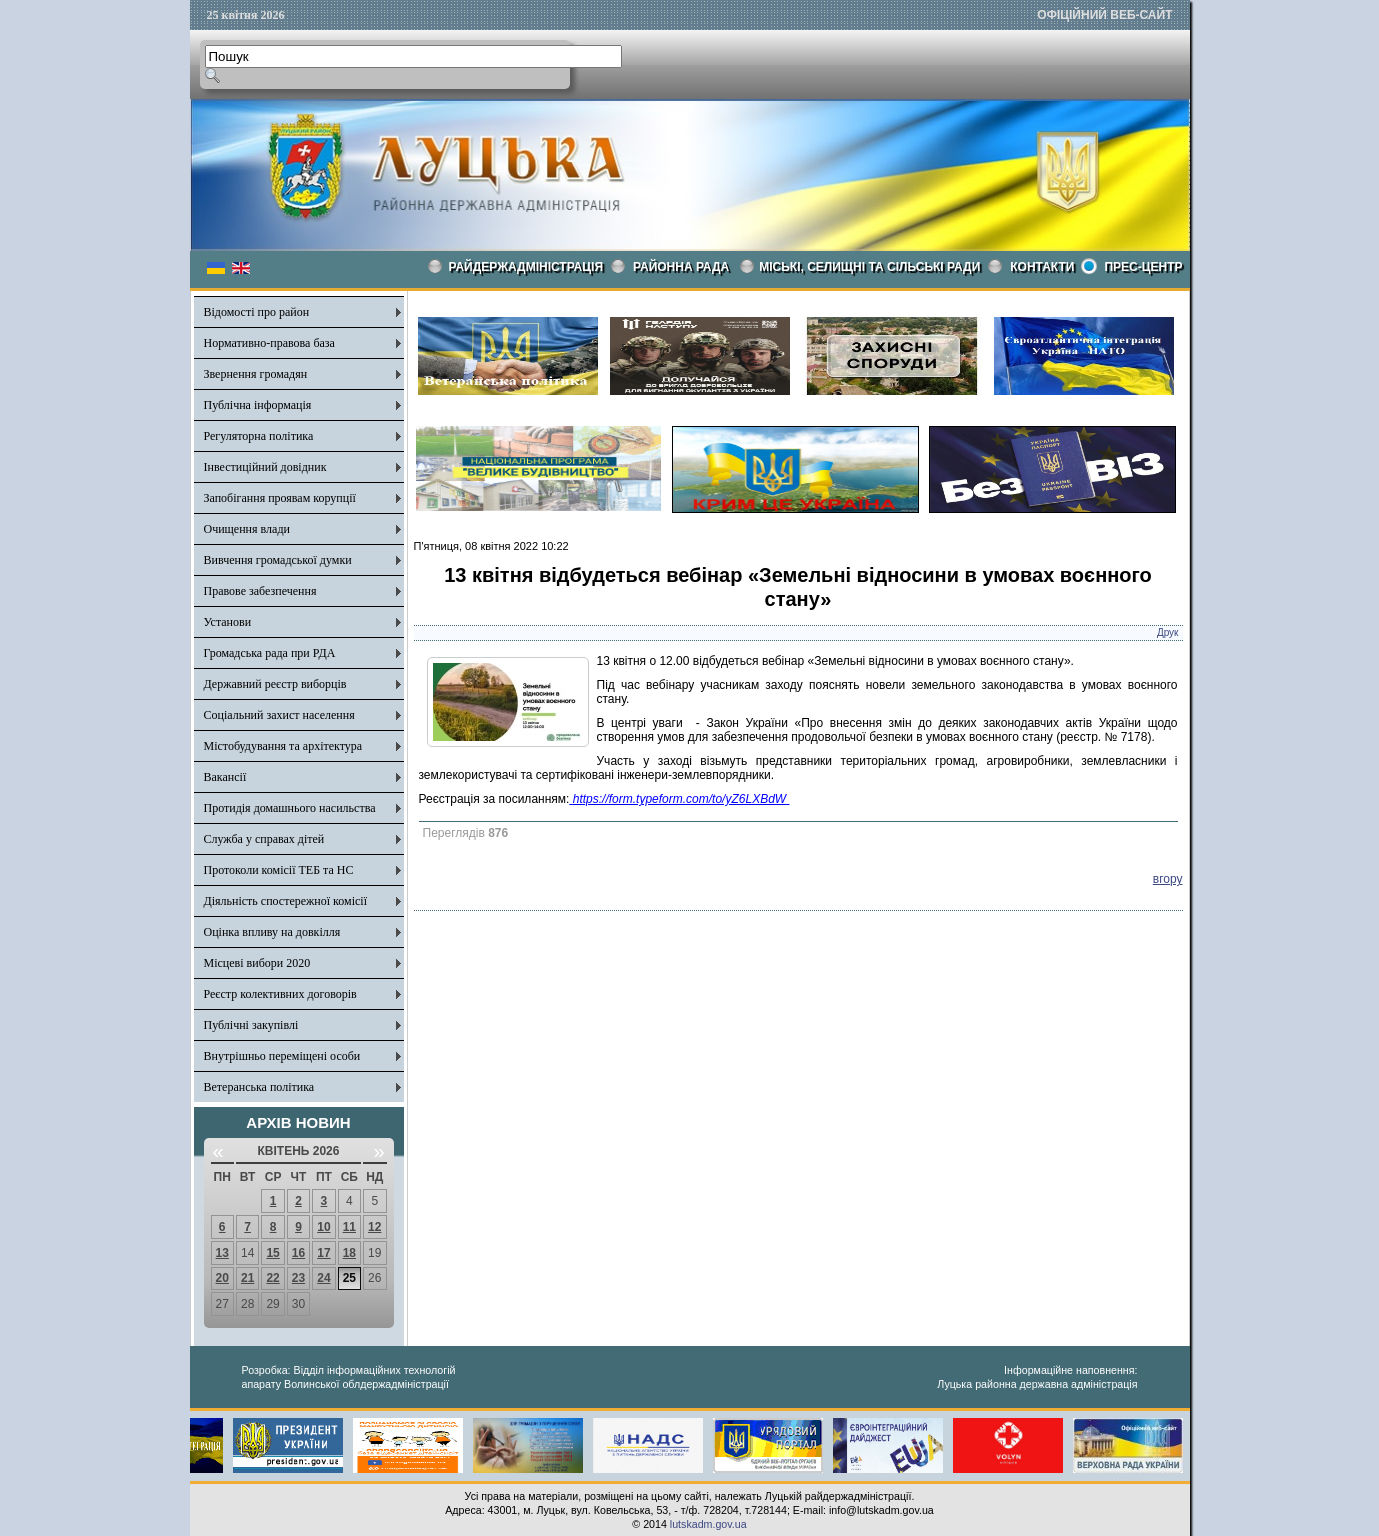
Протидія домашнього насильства (290, 808)
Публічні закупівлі (251, 1025)
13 (222, 1253)
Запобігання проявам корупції (280, 498)
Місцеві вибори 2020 (257, 963)
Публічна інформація (258, 405)
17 (323, 1253)
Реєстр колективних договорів (280, 994)
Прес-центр (1143, 267)
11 (349, 1227)
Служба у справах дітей (264, 839)
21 (247, 1278)
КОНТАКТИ (1042, 267)
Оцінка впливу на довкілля (272, 932)
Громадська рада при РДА (270, 653)
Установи (228, 622)
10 (323, 1227)
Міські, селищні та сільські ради (869, 267)
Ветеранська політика (259, 1087)
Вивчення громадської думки (278, 560)
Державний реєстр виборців (275, 684)
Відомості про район (257, 312)
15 (272, 1253)
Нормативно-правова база (269, 343)
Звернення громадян (256, 374)
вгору (1168, 879)
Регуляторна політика (259, 436)
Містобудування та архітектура (283, 746)
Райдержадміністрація (526, 267)
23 (298, 1278)
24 (323, 1278)
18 (349, 1253)
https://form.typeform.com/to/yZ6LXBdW (679, 799)
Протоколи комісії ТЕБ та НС (279, 870)
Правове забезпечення (260, 591)
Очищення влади (247, 529)
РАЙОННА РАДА (681, 267)
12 (374, 1227)
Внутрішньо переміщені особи (282, 1056)
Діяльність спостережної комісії (286, 901)
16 (298, 1253)
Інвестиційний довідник (265, 467)
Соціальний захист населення (279, 715)
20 (222, 1278)
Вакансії (225, 777)
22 (272, 1278)
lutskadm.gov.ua (708, 1524)
